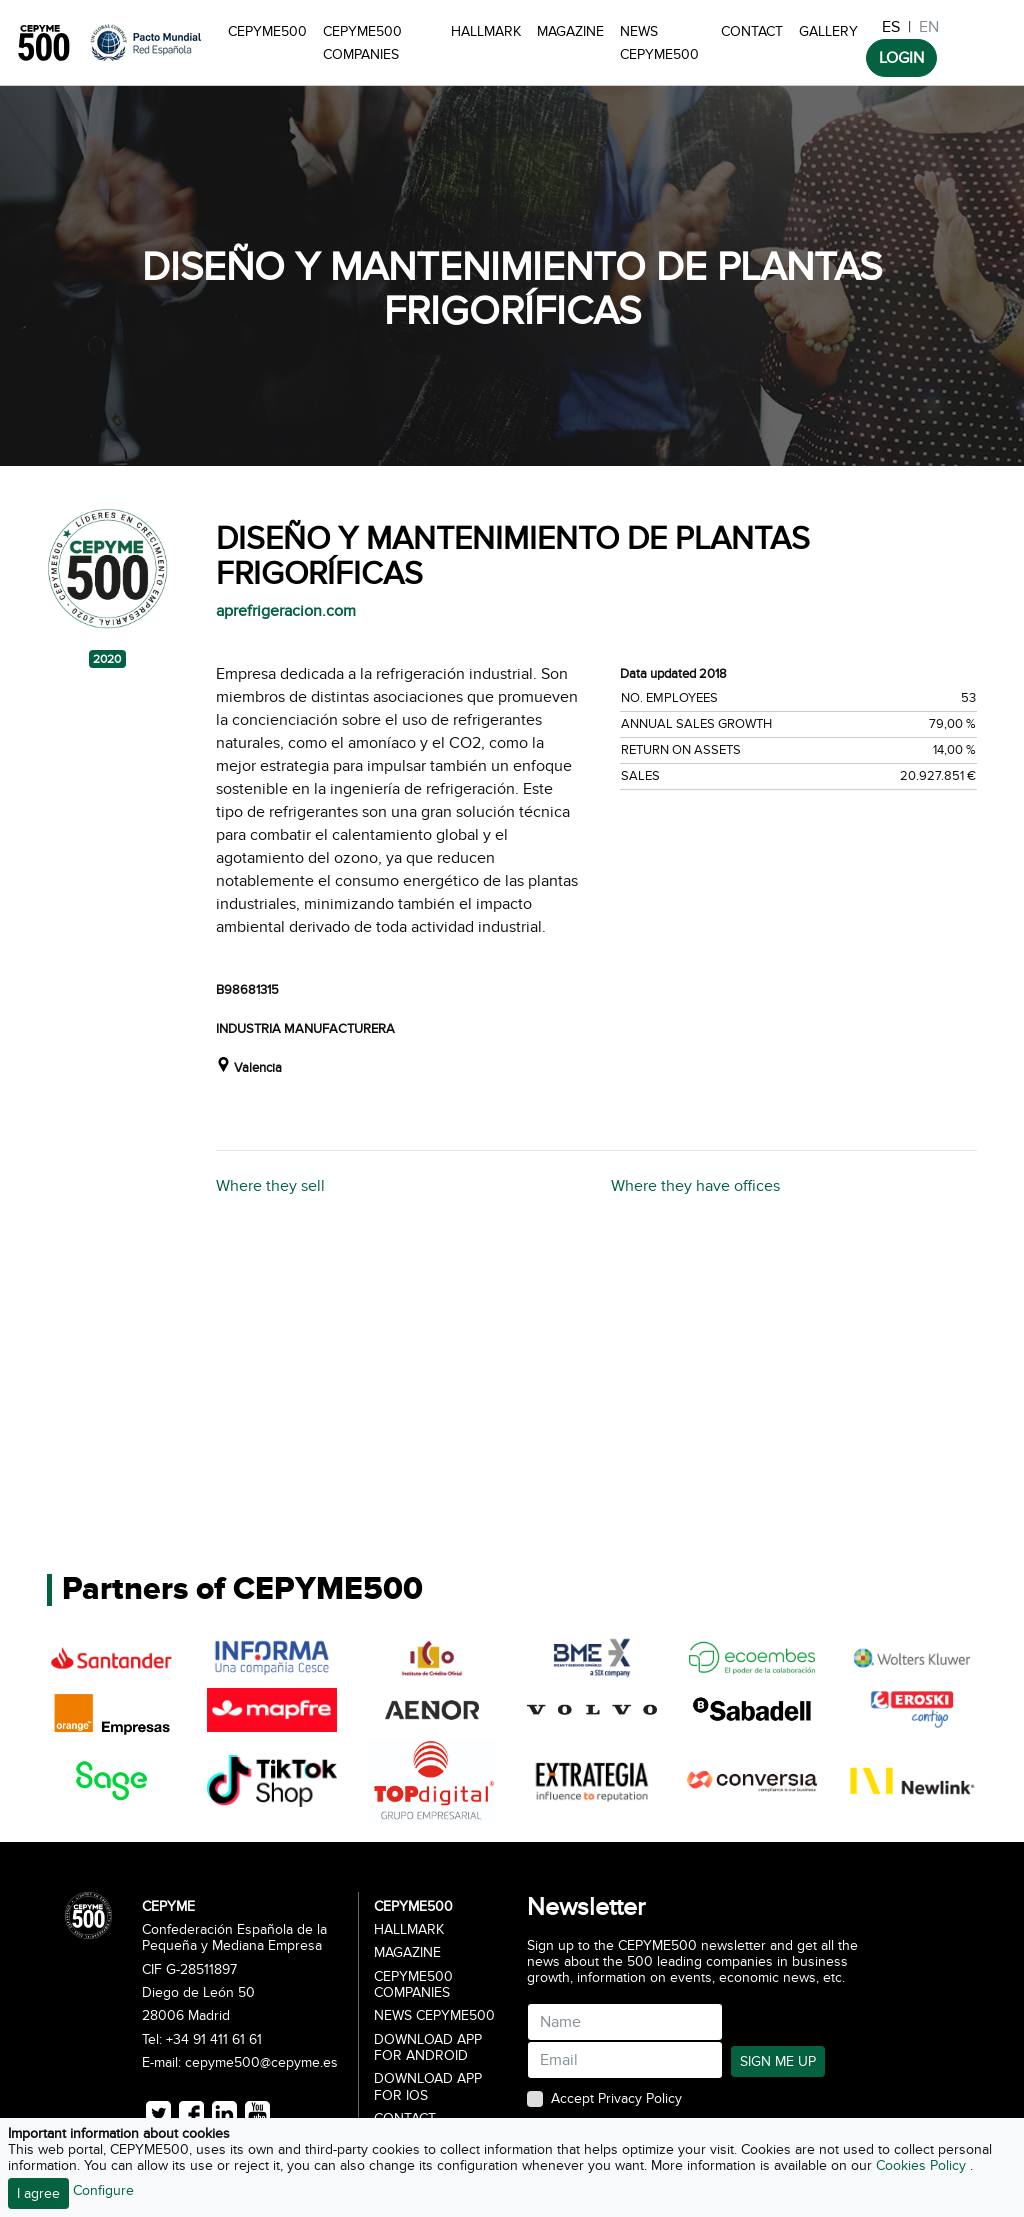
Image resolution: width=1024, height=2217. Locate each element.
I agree (38, 2193)
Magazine (570, 31)
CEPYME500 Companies (362, 43)
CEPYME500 (267, 31)
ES (891, 27)
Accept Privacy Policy (616, 2099)
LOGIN (901, 58)
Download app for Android (428, 2048)
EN (929, 27)
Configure (103, 2190)
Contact (752, 31)
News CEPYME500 (659, 43)
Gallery (828, 31)
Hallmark (486, 31)
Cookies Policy (923, 2165)
